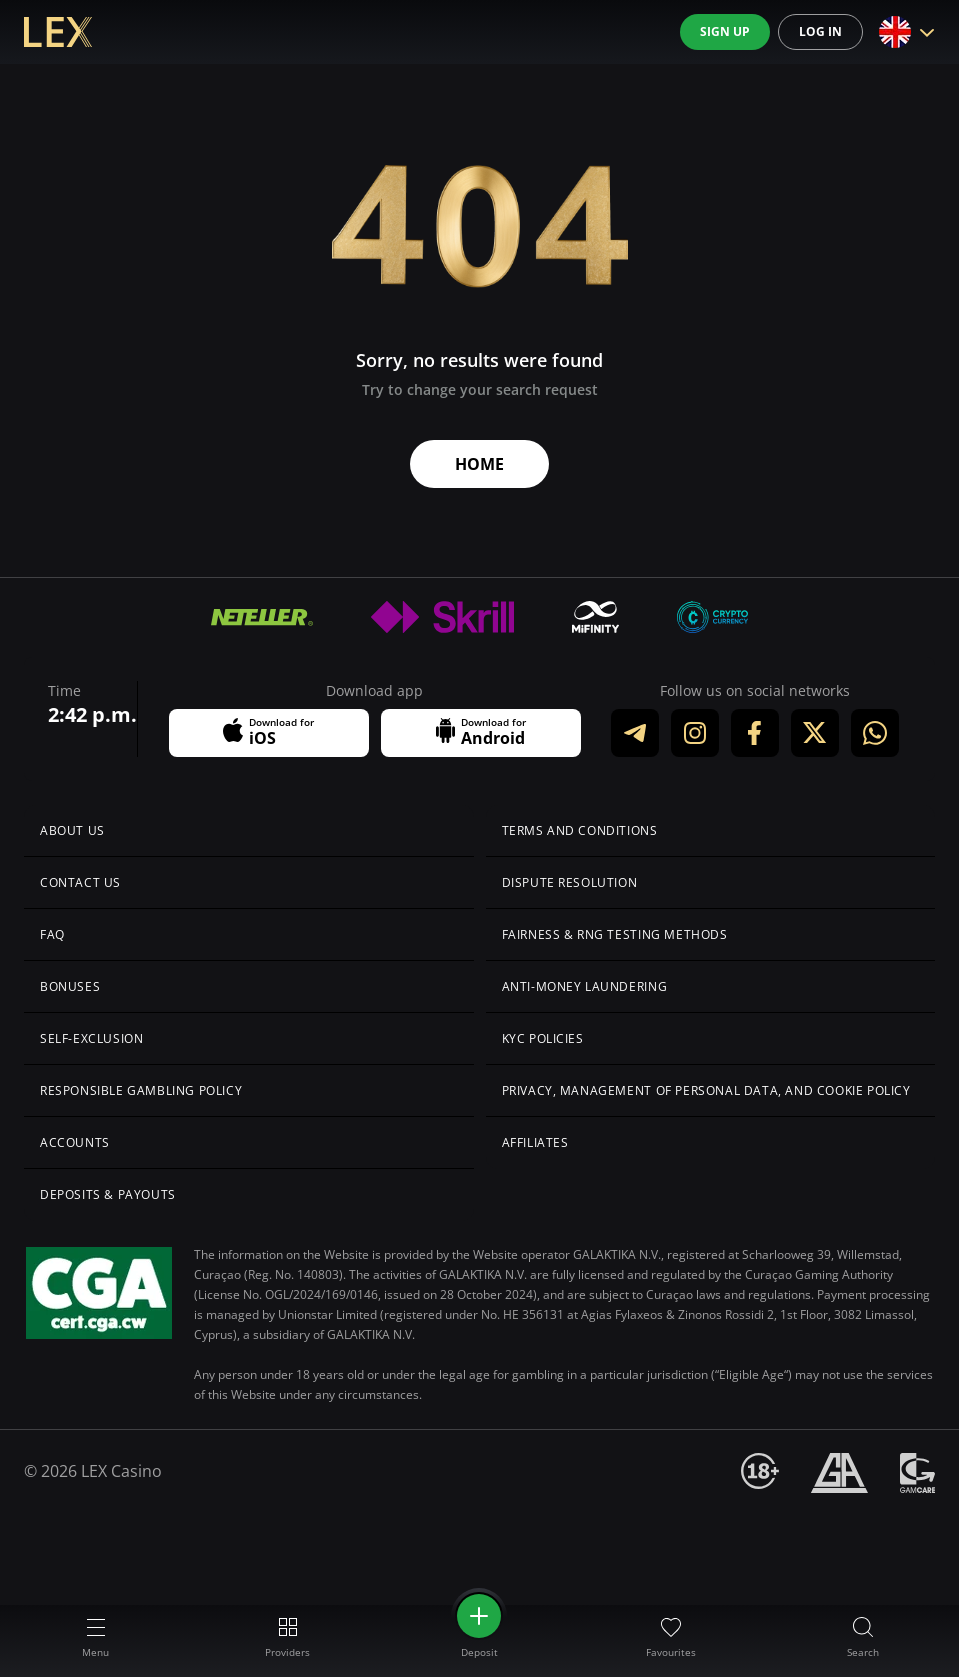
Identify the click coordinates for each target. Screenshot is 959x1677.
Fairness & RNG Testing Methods (615, 934)
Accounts (75, 1142)
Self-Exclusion (91, 1038)
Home (479, 464)
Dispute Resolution (570, 882)
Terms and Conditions (580, 830)
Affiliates (535, 1142)
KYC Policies (543, 1038)
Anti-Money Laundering (585, 986)
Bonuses (70, 986)
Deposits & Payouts (108, 1194)
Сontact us (80, 882)
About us (72, 830)
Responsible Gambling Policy (141, 1090)
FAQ (52, 934)
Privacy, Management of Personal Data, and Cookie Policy (706, 1090)
